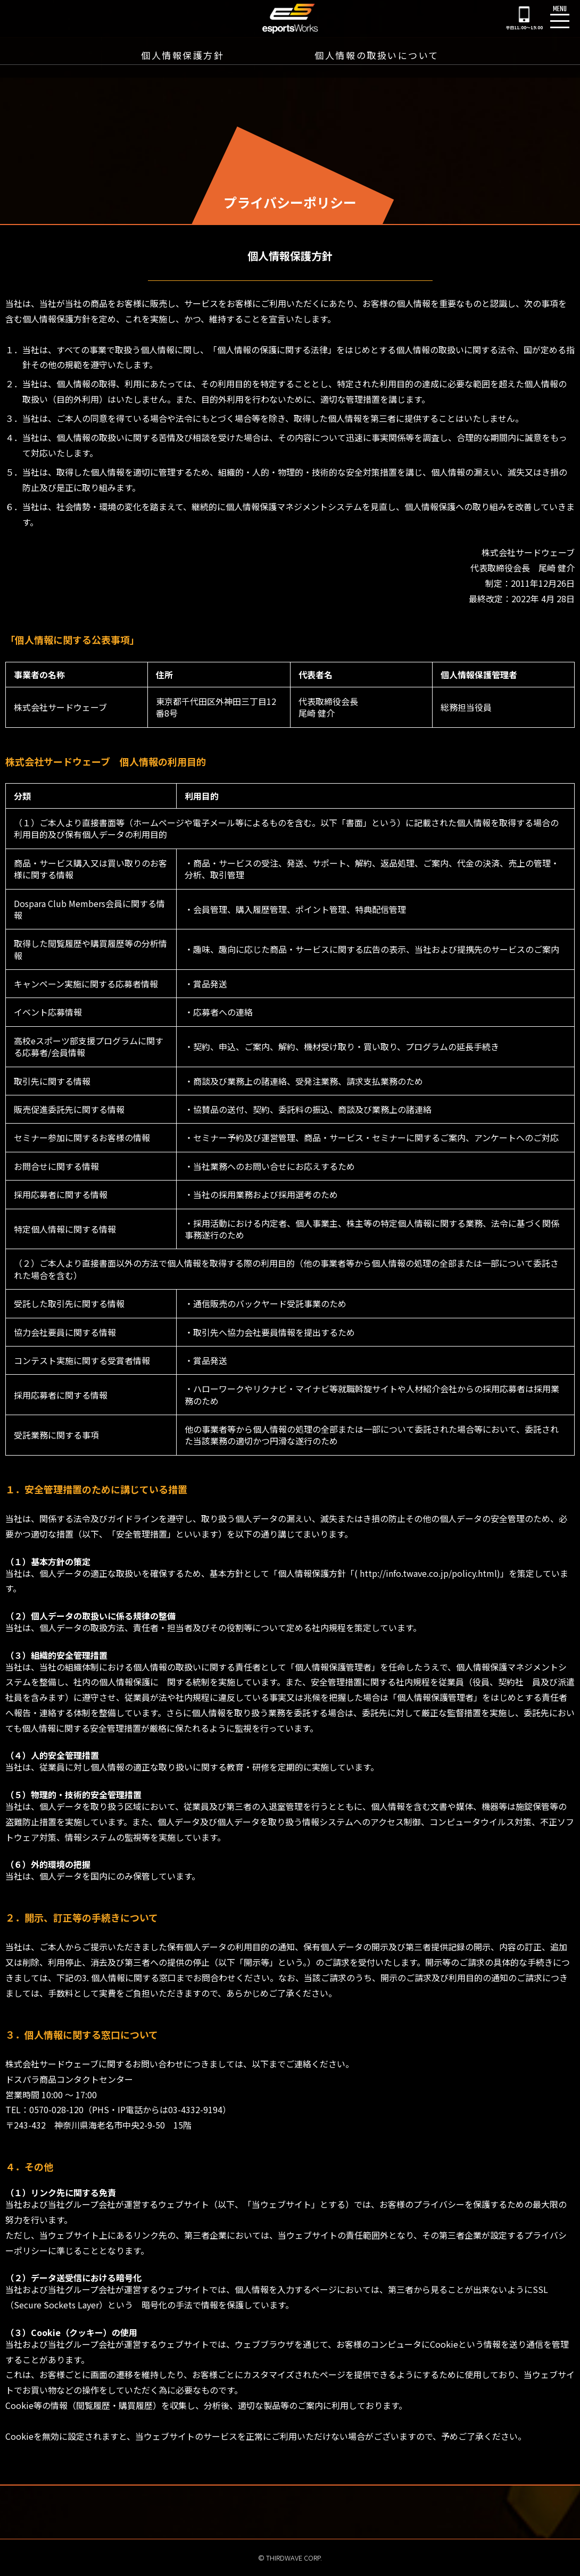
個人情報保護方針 (182, 56)
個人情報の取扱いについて (376, 56)
